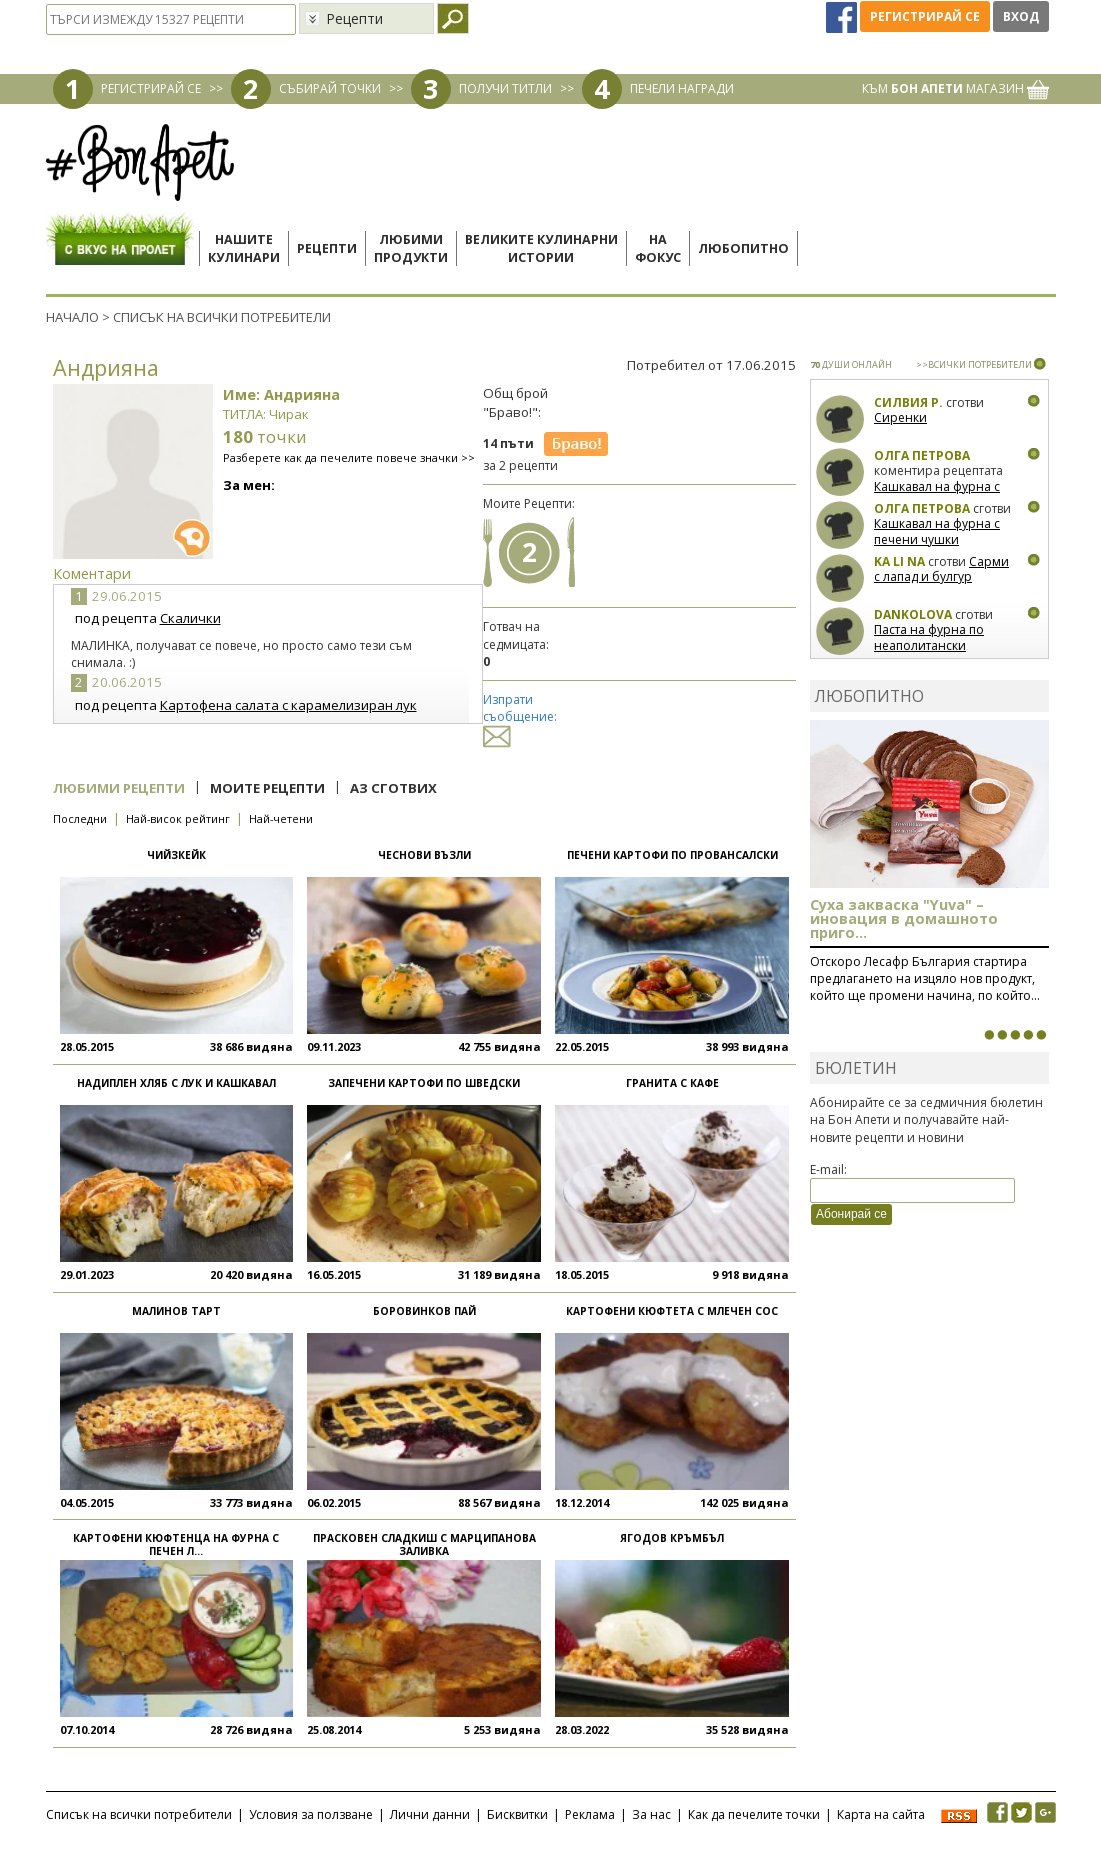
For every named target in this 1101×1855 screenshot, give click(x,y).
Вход (1021, 16)
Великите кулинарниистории (541, 248)
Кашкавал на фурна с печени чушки (937, 494)
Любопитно (743, 248)
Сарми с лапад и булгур (941, 569)
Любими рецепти (119, 788)
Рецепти (327, 248)
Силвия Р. (908, 402)
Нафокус (658, 248)
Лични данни (430, 1814)
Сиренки (900, 417)
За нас (651, 1814)
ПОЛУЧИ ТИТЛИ (505, 88)
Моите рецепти (267, 788)
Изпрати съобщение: (520, 717)
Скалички (190, 618)
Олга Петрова (922, 455)
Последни (80, 818)
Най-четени (281, 818)
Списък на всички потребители (139, 1814)
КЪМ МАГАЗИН (955, 88)
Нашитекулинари (244, 248)
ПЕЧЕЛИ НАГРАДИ (682, 88)
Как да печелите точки (754, 1814)
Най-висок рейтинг (178, 818)
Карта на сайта (881, 1814)
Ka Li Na (899, 561)
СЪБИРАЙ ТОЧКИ (330, 88)
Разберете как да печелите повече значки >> (349, 457)
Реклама (590, 1814)
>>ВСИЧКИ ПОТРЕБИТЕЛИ (974, 364)
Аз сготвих (393, 788)
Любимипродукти (411, 248)
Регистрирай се (925, 16)
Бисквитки (517, 1814)
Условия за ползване (311, 1814)
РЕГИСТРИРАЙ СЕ (151, 88)
